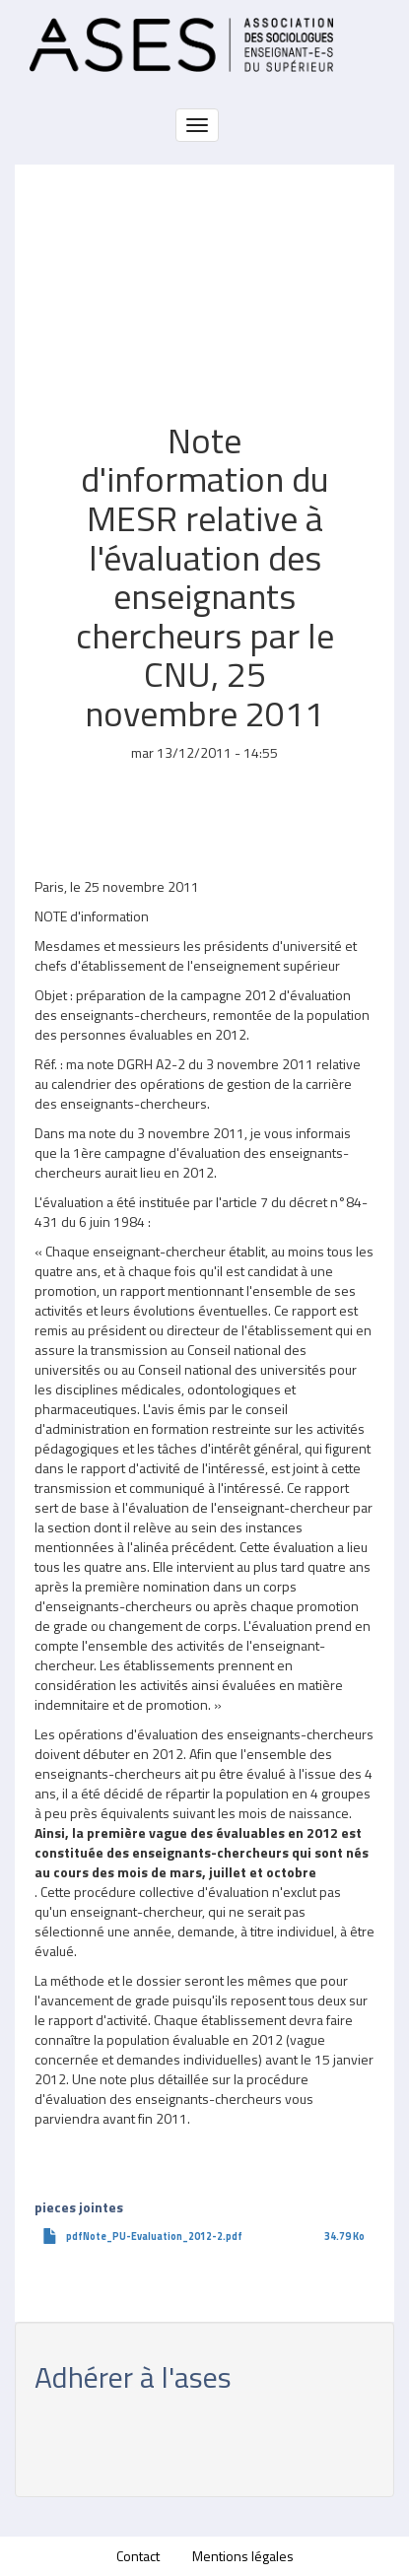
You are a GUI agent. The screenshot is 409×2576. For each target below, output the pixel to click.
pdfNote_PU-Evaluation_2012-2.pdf (154, 2236)
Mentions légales (243, 2555)
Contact (138, 2555)
